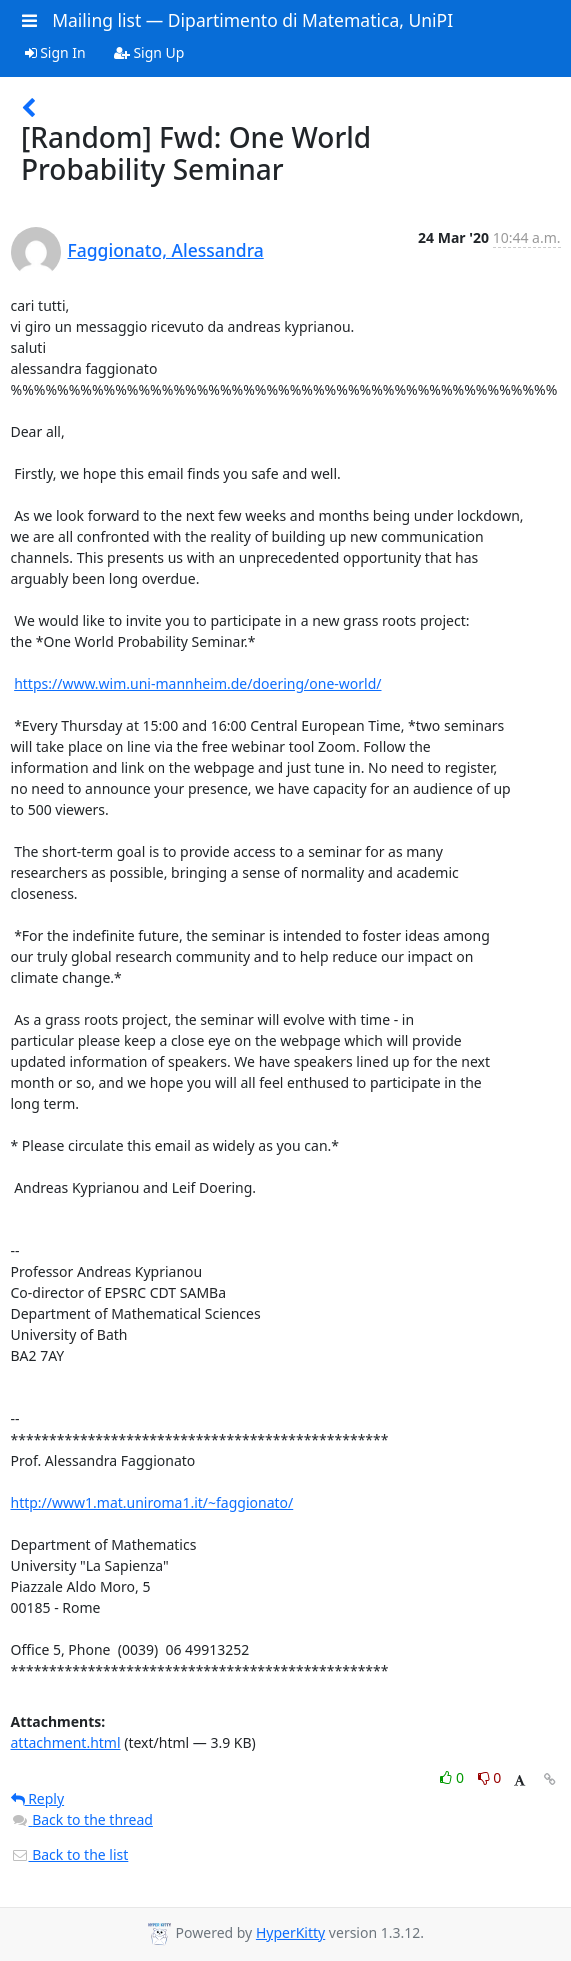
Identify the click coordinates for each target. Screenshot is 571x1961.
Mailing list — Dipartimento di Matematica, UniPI (252, 20)
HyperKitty (290, 1932)
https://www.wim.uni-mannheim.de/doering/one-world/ (197, 683)
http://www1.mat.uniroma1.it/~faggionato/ (152, 1502)
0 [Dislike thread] (490, 1777)
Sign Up (149, 52)
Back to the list (70, 1854)
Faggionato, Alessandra (166, 250)
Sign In (55, 52)
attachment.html (66, 1742)
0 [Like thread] (453, 1777)
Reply (38, 1798)
